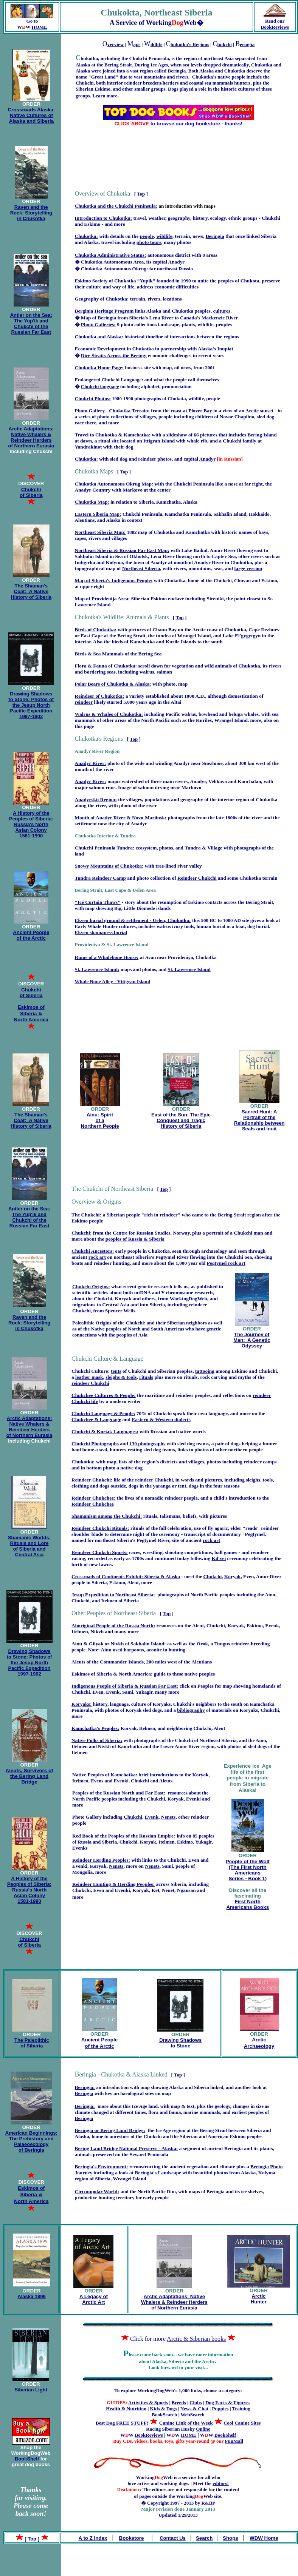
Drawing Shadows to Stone (180, 2043)
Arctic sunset (259, 410)
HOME (39, 27)
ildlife (157, 44)
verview (115, 44)
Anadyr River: (90, 763)
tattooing (204, 1371)
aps (136, 44)
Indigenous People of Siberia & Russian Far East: (124, 1686)
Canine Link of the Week (186, 2423)
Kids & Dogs (163, 2408)
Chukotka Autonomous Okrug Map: (114, 484)
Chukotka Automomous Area (112, 262)
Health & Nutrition (126, 2408)
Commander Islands (122, 1662)
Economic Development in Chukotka (114, 348)
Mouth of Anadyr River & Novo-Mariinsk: (121, 817)
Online (203, 2429)
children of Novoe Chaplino (224, 416)
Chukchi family (239, 441)
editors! (221, 2483)
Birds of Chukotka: (95, 629)
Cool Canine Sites (242, 2423)
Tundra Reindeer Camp (100, 878)
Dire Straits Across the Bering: (114, 355)
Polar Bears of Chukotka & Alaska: (113, 684)
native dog (131, 1468)
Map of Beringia (98, 318)
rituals (146, 1377)
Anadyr (176, 262)
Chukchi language (100, 386)
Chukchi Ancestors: (92, 1251)
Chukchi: (81, 1233)
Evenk (151, 1817)
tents (116, 1371)
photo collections (115, 416)
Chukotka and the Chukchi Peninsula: (116, 206)
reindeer (84, 702)
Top (141, 194)
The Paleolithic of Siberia (31, 2043)
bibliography (191, 1710)
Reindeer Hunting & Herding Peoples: (113, 1884)
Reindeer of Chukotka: (99, 696)
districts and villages (182, 1462)
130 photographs (147, 1443)
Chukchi (133, 1817)
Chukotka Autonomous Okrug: (114, 268)
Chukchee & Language (96, 1419)
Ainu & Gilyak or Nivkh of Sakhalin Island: (118, 1643)
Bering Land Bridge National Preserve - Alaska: (126, 2148)
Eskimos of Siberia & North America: (111, 1674)
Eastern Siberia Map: (98, 514)
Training (241, 2408)
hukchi (224, 44)
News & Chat (194, 2408)
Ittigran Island (159, 441)
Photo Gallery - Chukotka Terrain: (112, 410)
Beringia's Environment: (101, 2166)
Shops (230, 2538)
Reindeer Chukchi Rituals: (100, 1528)
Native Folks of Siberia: (96, 1740)
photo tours (149, 242)
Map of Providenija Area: (102, 598)
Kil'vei (218, 1558)
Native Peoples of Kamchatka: (104, 1774)
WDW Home (264, 2538)
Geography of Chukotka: (102, 299)
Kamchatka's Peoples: (95, 1728)
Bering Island (261, 435)
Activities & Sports (148, 2402)
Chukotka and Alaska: (99, 336)
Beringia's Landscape (158, 2172)
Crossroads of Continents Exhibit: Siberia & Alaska (125, 1576)
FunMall (234, 2441)
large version (248, 568)
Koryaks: (81, 1704)
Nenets (168, 1817)
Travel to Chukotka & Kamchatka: (113, 435)
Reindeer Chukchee (92, 1504)
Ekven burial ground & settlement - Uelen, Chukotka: (133, 920)
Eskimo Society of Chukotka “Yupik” (115, 281)
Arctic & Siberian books (196, 2339)
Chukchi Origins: (91, 1286)
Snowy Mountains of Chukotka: (109, 866)
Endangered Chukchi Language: (109, 379)
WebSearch (192, 2414)
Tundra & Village (203, 848)
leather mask (89, 1377)
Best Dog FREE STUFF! (122, 2423)
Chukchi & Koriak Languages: (104, 1431)
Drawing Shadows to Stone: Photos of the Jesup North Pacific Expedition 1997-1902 (31, 705)
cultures (221, 311)
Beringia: (85, 2087)
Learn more (104, 96)
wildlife (164, 236)
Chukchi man (248, 1233)
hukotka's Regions (190, 44)
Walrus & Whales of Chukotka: (109, 714)
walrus (147, 672)
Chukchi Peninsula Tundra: (105, 848)
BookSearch (164, 2414)
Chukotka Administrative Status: (110, 255)
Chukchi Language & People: (103, 1413)
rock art (97, 1257)
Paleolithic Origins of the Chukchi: (109, 1323)
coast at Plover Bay (191, 410)
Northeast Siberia (141, 568)
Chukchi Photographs (95, 1443)
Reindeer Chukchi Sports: (99, 1552)
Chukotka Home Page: (99, 367)
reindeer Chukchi (90, 1383)
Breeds (179, 2402)
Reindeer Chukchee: (93, 1498)
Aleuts (78, 1662)
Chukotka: (86, 236)
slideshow (176, 435)
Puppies (220, 2408)
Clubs (195, 2402)
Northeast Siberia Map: (100, 532)
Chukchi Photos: (93, 398)
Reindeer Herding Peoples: (101, 1860)
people (147, 236)
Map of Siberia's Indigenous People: (114, 580)
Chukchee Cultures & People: (103, 1395)
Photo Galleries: (98, 324)
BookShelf (27, 2459)
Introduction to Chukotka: (103, 218)
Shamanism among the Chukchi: (106, 1516)
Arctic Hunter (259, 2299)
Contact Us (173, 2538)
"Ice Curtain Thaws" (98, 902)
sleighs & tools (121, 1377)
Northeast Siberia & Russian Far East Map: (122, 550)
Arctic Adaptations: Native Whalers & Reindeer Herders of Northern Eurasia (31, 437)
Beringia (215, 236)
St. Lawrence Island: (97, 969)
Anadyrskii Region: (96, 799)
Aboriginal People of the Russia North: (113, 1625)
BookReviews (275, 27)
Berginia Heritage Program (104, 311)
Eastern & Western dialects (161, 1419)
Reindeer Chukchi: (91, 1480)
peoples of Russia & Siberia (135, 1239)
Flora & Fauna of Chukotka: (106, 666)
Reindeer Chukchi (197, 878)
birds (117, 641)
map (111, 1462)
